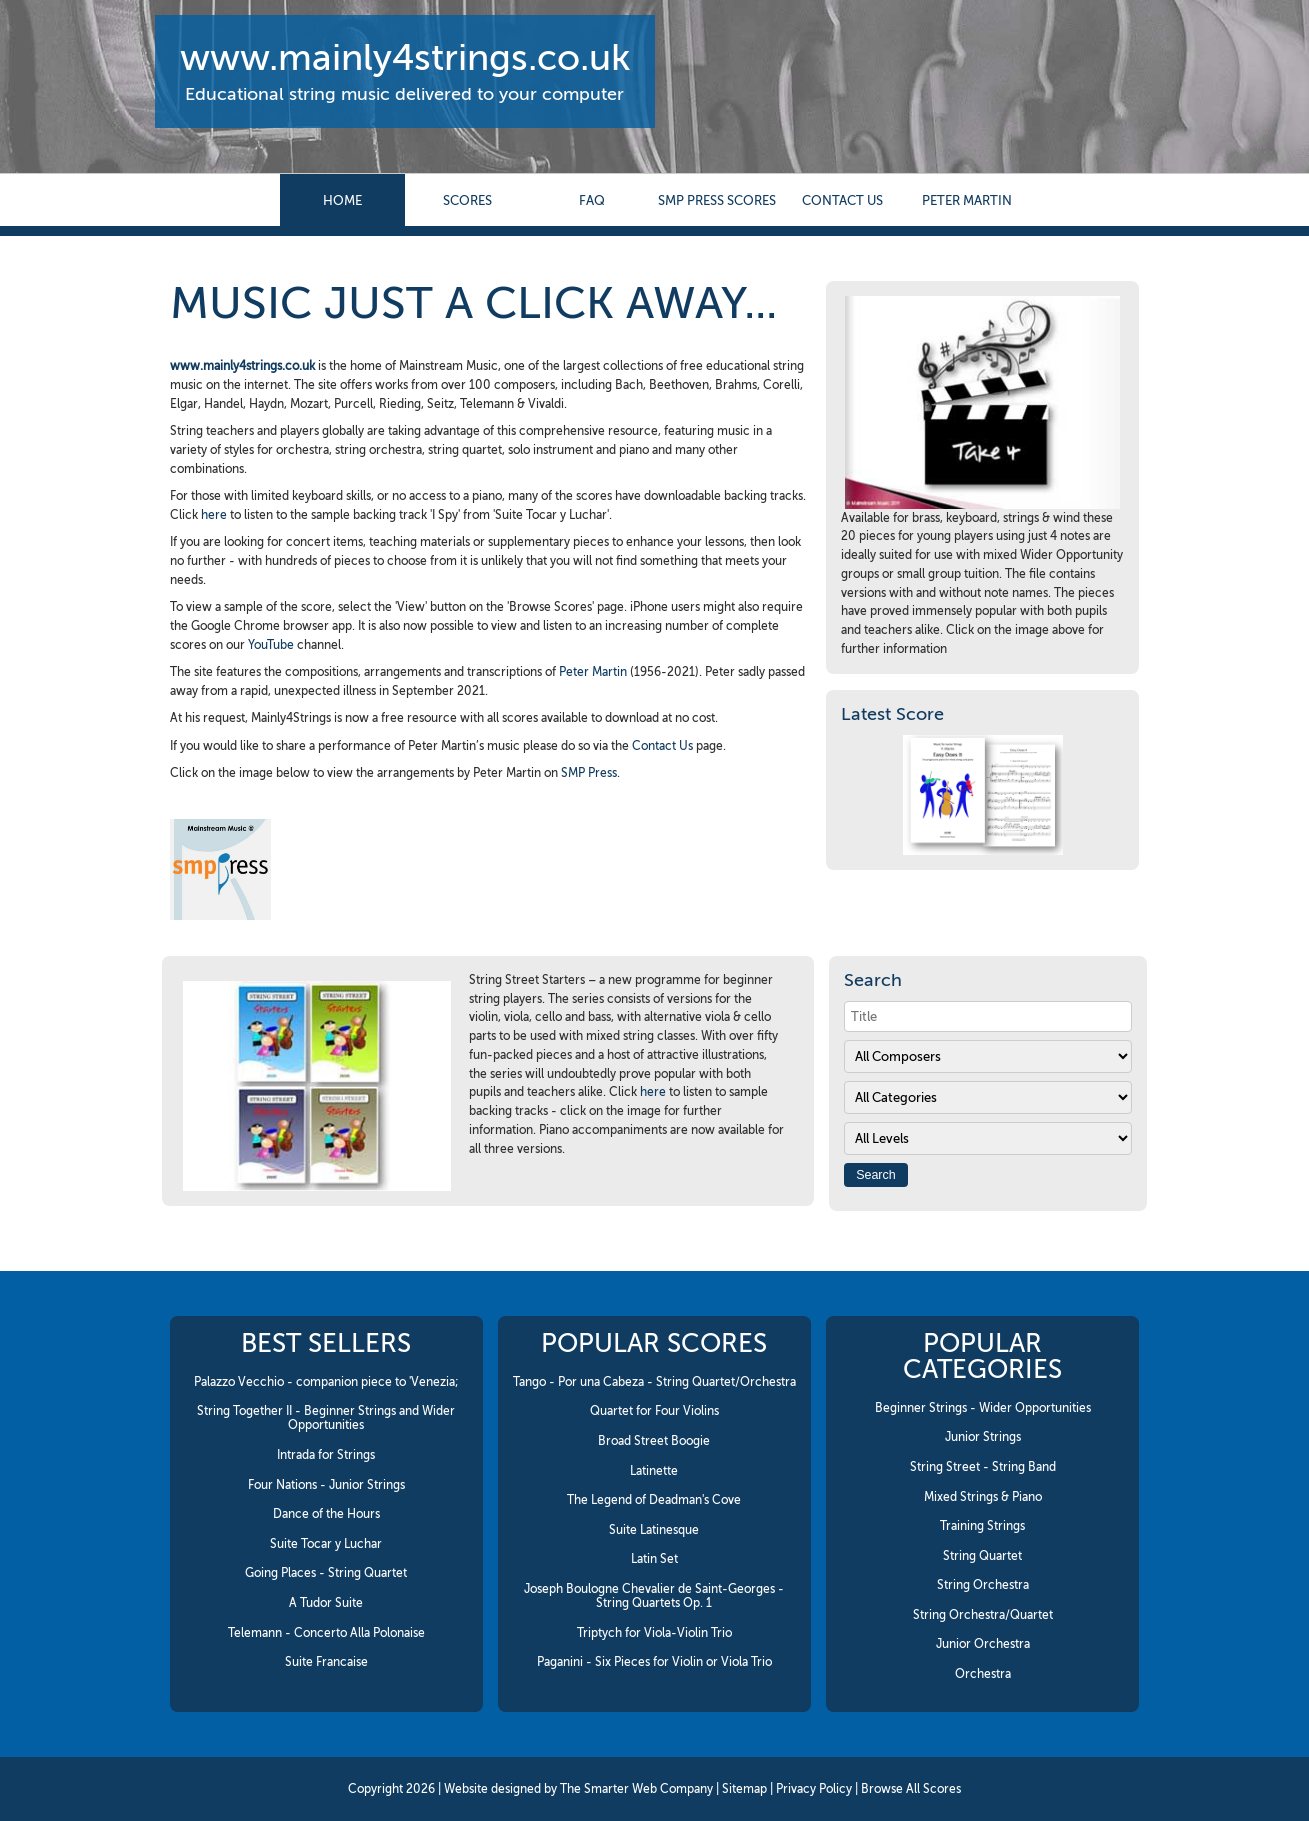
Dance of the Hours (326, 1514)
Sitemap (744, 1789)
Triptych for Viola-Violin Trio (654, 1633)
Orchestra (983, 1674)
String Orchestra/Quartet (983, 1615)
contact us (842, 200)
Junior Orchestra (983, 1644)
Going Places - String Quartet (326, 1573)
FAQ (592, 200)
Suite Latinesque (654, 1530)
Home (342, 200)
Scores (467, 200)
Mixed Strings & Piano (983, 1497)
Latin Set (654, 1559)
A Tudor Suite (326, 1603)
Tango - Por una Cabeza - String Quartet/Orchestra (654, 1382)
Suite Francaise (326, 1662)
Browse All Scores (911, 1789)
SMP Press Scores (717, 200)
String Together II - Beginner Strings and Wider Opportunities (326, 1418)
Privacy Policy (814, 1789)
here (214, 515)
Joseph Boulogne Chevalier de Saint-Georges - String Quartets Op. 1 (654, 1596)
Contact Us (662, 746)
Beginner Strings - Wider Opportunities (983, 1408)
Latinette (654, 1471)
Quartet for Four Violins (654, 1411)
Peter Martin (967, 200)
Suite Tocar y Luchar (326, 1544)
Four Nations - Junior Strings (326, 1485)
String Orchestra (983, 1585)
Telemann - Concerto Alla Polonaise (326, 1633)
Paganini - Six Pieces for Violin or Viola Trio (654, 1662)
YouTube (271, 645)
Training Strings (982, 1526)
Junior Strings (983, 1437)
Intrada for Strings (326, 1455)
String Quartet (982, 1556)
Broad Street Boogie (654, 1441)
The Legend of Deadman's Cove (654, 1500)
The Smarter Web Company (636, 1789)
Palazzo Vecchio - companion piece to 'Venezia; (326, 1382)
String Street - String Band (983, 1467)
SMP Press (589, 773)
